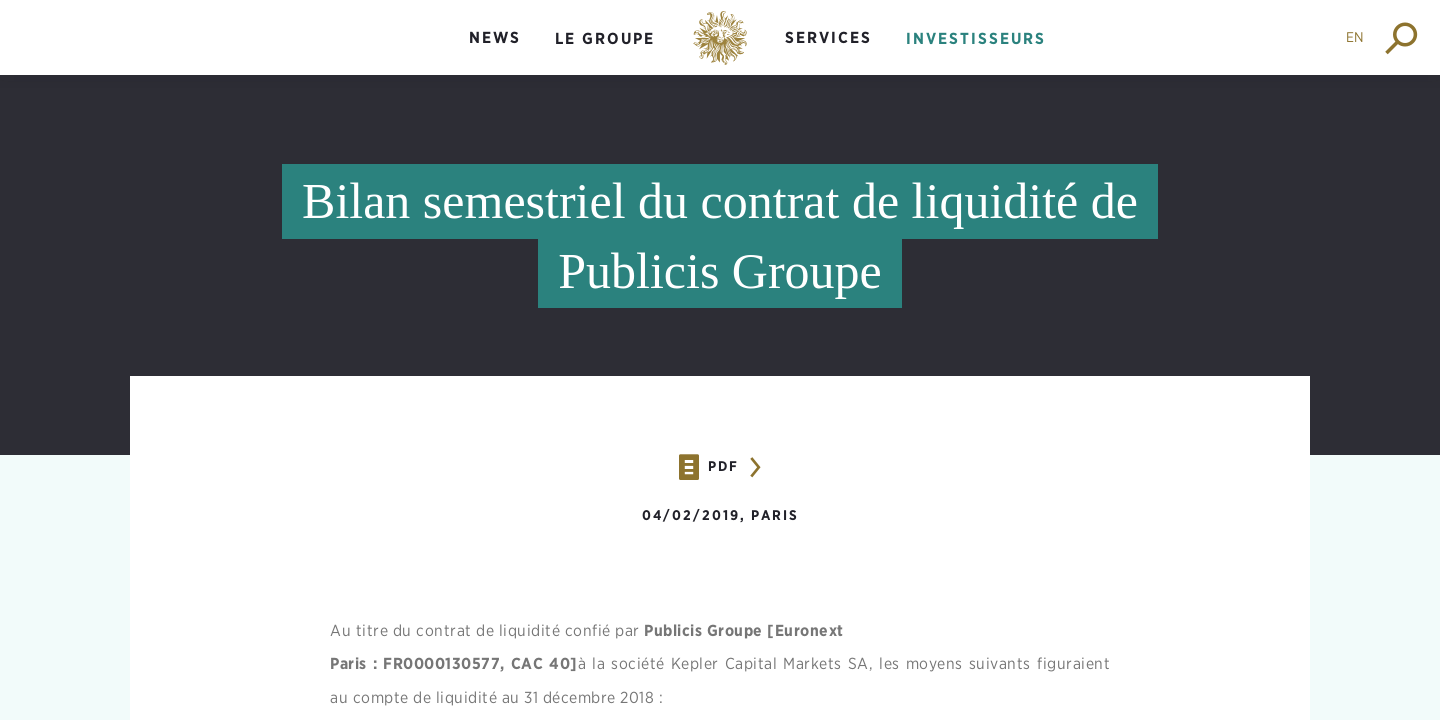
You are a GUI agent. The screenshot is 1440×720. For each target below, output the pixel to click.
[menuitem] (495, 54)
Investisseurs (976, 38)
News (495, 37)
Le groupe (605, 38)
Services (828, 37)
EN (1355, 37)
